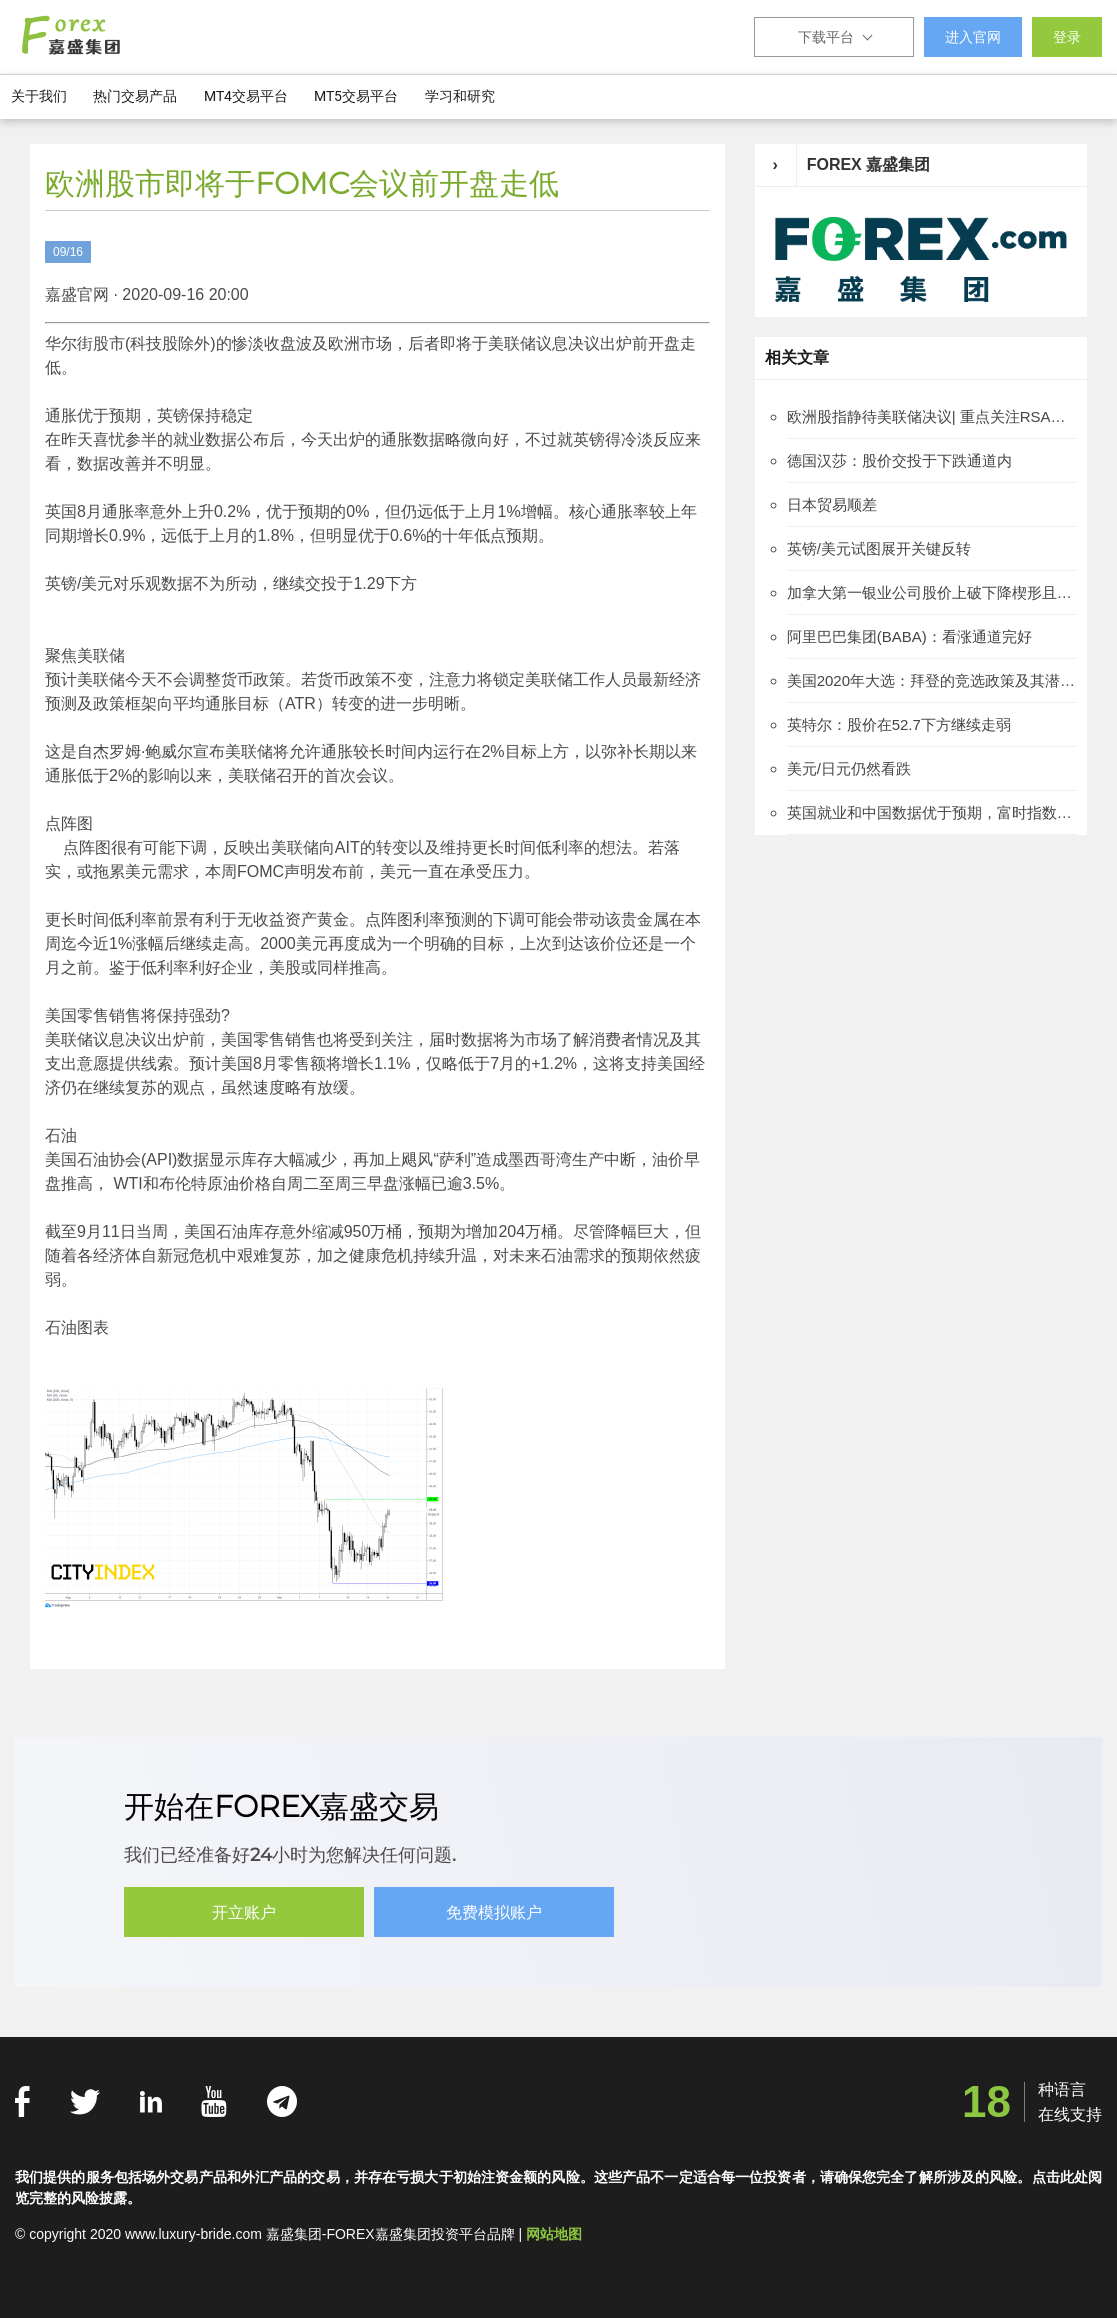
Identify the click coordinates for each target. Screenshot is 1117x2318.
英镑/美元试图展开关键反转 (879, 548)
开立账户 (244, 1912)
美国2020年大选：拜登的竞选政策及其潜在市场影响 (932, 680)
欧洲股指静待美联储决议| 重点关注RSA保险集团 (932, 416)
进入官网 (973, 37)
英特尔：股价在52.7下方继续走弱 (899, 724)
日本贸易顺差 (832, 504)
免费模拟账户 (494, 1912)
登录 (1067, 37)
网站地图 (554, 2234)
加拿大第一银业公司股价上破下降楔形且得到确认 (932, 592)
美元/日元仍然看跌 (849, 768)
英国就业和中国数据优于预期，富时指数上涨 (932, 812)
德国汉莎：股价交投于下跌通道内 (899, 460)
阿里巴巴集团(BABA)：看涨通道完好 (909, 636)
